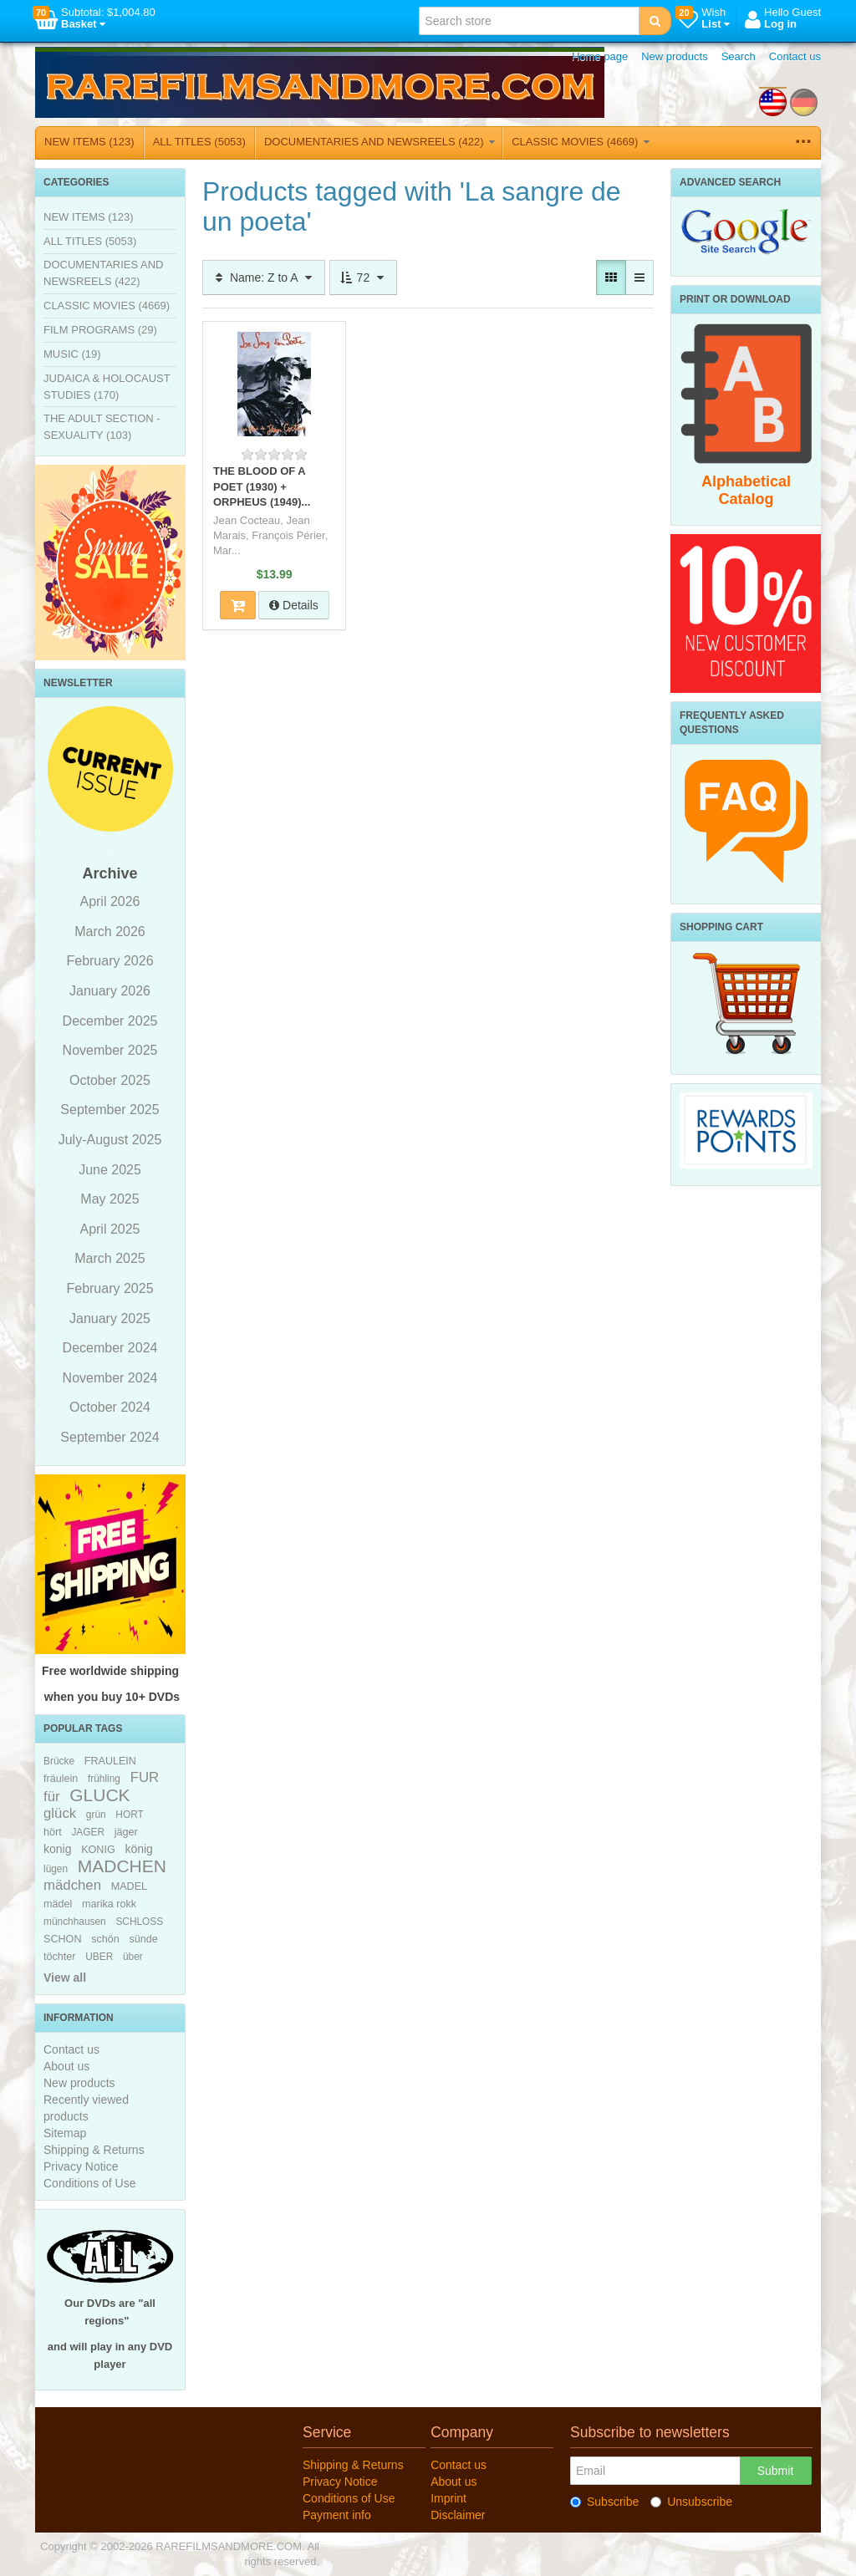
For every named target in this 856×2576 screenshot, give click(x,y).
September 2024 (109, 1437)
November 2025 (110, 1050)
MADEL (129, 1886)
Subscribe (604, 2501)
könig (138, 1849)
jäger (126, 1832)
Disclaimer (458, 2515)
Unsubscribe (691, 2501)
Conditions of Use (89, 2183)
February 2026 (109, 961)
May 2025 (109, 1199)
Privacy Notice (80, 2166)
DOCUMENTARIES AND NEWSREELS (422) (379, 141)
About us (66, 2066)
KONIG (98, 1850)
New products (674, 56)
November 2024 (110, 1378)
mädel (57, 1904)
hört (52, 1832)
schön (105, 1939)
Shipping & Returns (94, 2149)
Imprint (448, 2498)
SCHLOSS (139, 1921)
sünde (143, 1939)
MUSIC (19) (72, 354)
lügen (55, 1869)
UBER (99, 1957)
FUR (145, 1777)
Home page (600, 56)
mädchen (72, 1885)
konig (57, 1849)
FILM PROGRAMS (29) (100, 329)
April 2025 (109, 1229)
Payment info (337, 2515)
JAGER (87, 1832)
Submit (775, 2470)
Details (293, 605)
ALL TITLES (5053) (199, 141)
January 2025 (109, 1318)
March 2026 (109, 931)
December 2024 (110, 1348)
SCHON (62, 1939)
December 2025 (110, 1021)
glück (59, 1813)
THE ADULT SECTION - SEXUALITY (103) (101, 426)
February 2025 (109, 1288)
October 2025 (109, 1080)
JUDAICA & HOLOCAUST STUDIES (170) (106, 386)
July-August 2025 (110, 1140)
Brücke (58, 1761)
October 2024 (109, 1407)
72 (363, 277)
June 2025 (110, 1170)
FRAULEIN (110, 1761)
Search (738, 56)
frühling (104, 1778)
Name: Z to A (263, 277)
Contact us (795, 56)
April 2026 (109, 901)
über (133, 1957)
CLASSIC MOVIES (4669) (581, 141)
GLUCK (99, 1795)
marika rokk (109, 1904)
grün (96, 1814)
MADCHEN (122, 1866)
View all (64, 1977)
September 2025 (109, 1109)
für (51, 1797)
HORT (129, 1814)
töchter (59, 1957)
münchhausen (74, 1921)
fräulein (60, 1778)
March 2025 (109, 1258)
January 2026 (109, 991)
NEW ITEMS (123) (89, 141)
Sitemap (64, 2133)
